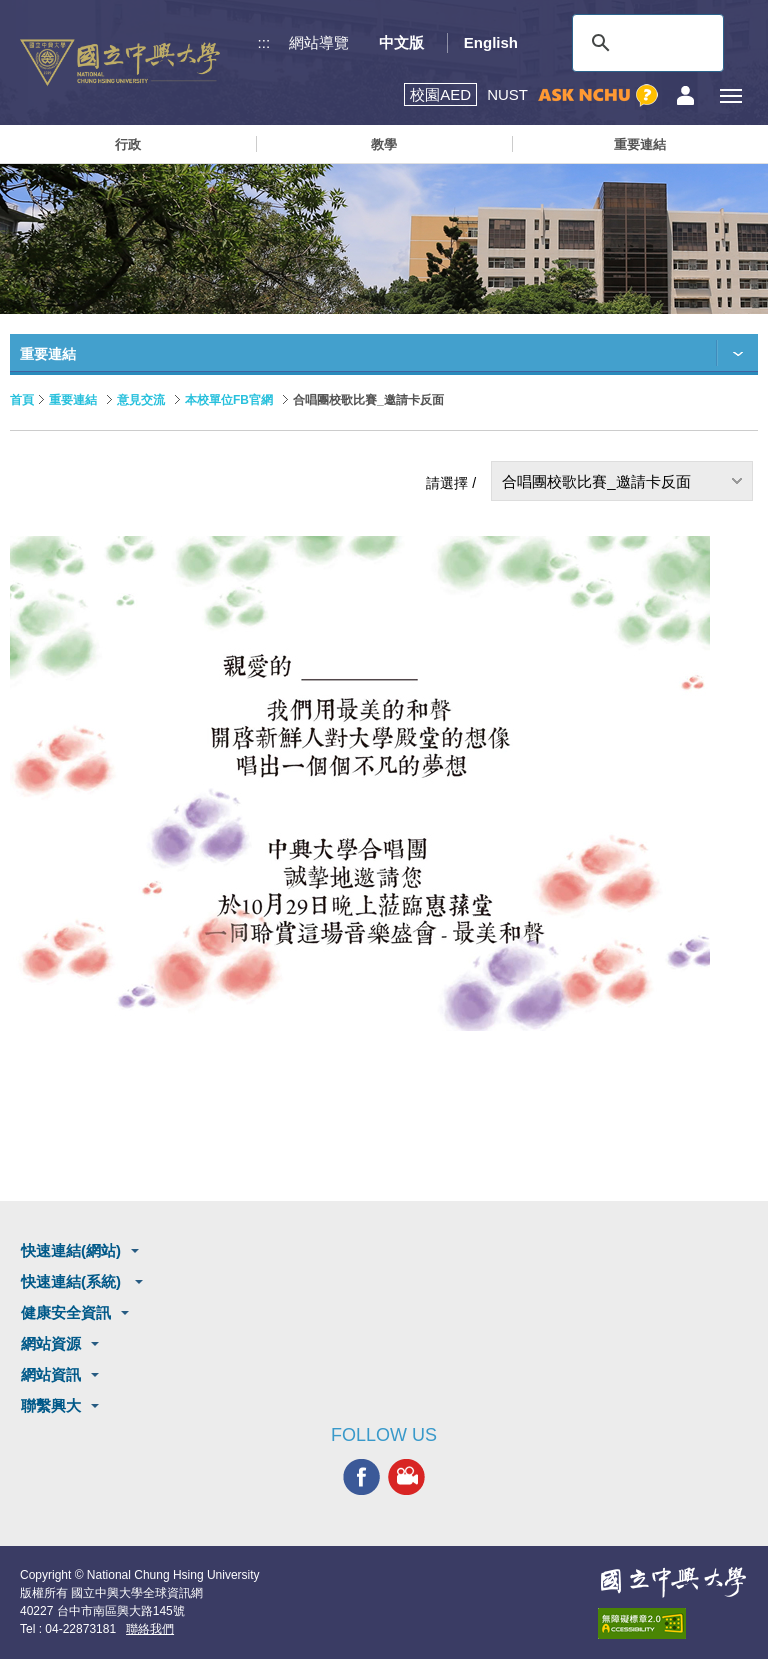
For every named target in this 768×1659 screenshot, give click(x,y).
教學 (384, 144)
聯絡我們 (150, 1629)
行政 (128, 144)
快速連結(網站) (71, 1250)
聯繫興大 (51, 1405)
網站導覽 (319, 42)
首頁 (22, 400)
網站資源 (51, 1343)
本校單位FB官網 (229, 400)
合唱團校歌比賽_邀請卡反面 (596, 481)
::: (264, 42)
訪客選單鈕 (685, 95)
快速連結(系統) (73, 1281)
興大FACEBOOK (361, 1477)
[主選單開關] (730, 95)
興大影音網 (406, 1477)
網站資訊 (51, 1374)
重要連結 (640, 144)
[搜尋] (645, 43)
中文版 (401, 42)
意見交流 (141, 400)
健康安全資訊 (66, 1312)
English (491, 42)
